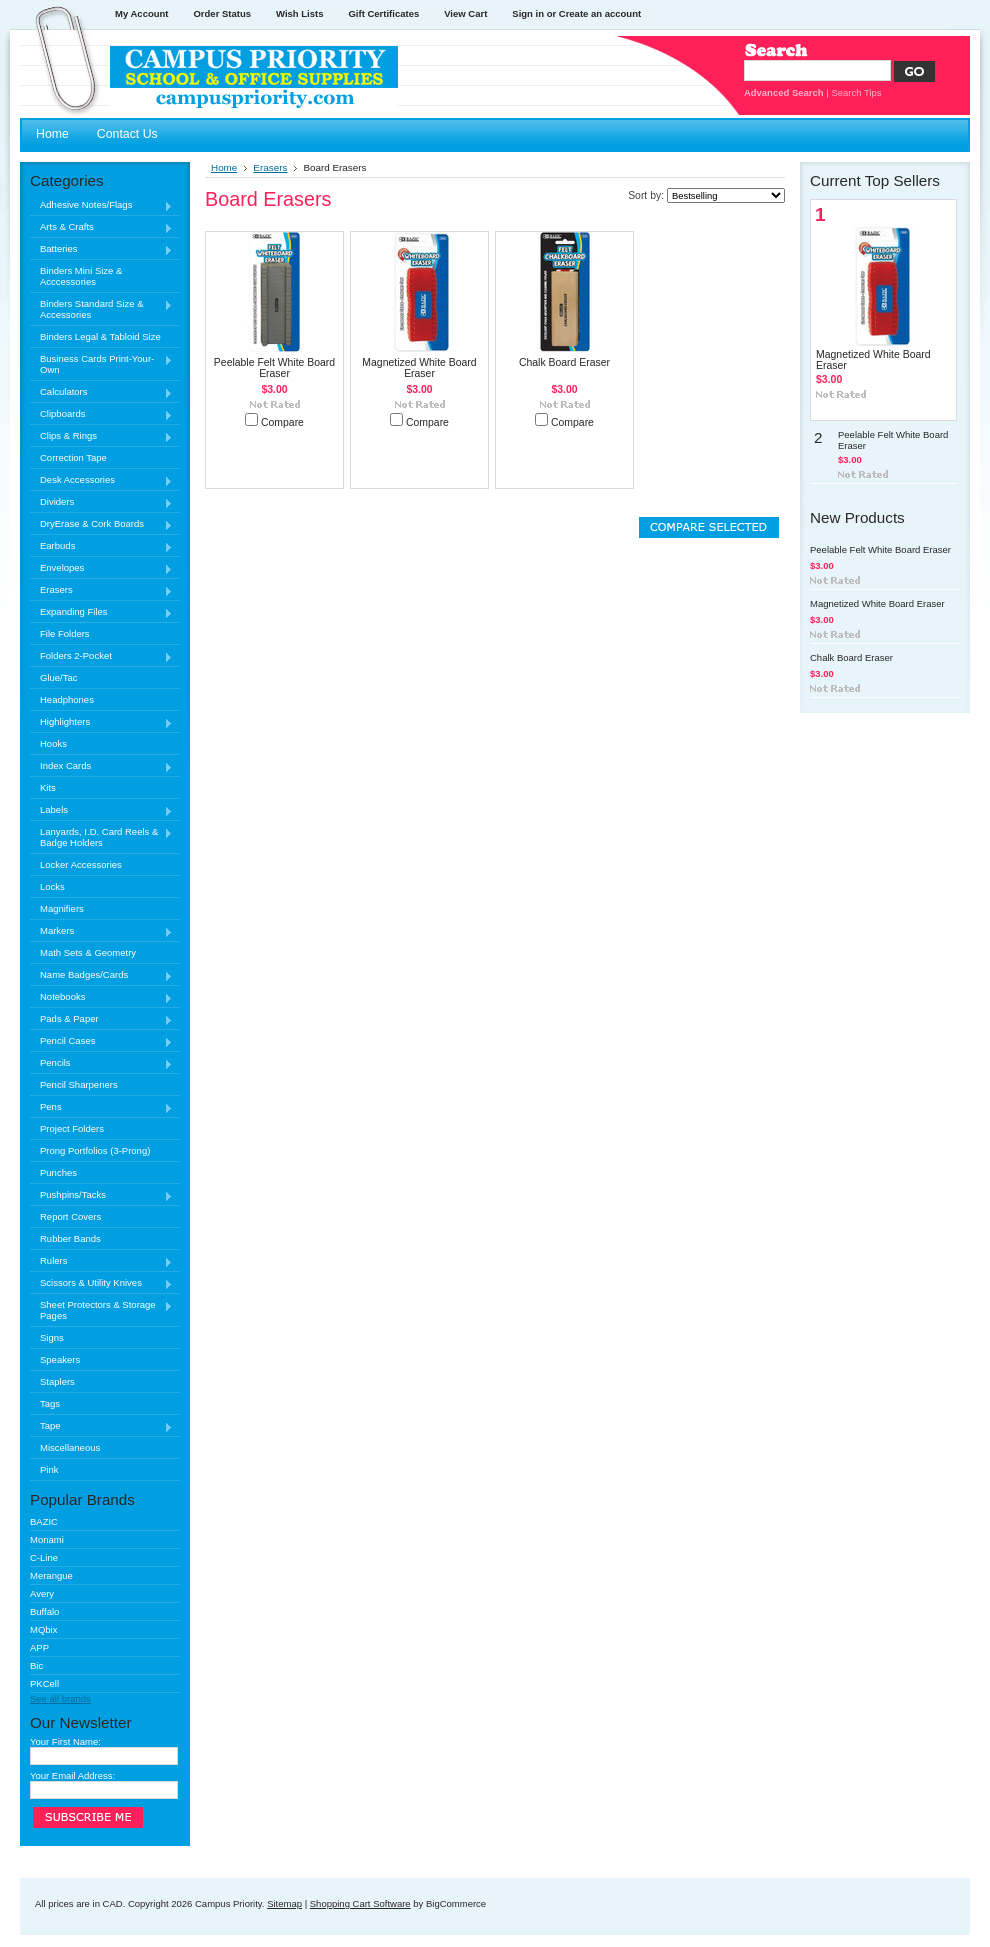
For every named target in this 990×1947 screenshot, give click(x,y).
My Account (141, 13)
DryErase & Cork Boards (101, 524)
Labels (101, 810)
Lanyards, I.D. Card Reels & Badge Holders (101, 837)
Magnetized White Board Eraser (419, 368)
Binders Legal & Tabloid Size (100, 336)
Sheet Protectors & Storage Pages (101, 1310)
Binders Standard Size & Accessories (101, 309)
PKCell (44, 1683)
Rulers (101, 1261)
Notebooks (101, 997)
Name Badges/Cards (101, 975)
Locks (52, 886)
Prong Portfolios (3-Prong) (95, 1150)
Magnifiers (62, 908)
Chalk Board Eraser (564, 362)
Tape (101, 1426)
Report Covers (70, 1216)
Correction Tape (73, 457)
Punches (58, 1172)
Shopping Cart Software (360, 1903)
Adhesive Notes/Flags (101, 205)
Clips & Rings (101, 436)
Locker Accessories (81, 864)
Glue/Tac (59, 677)
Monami (47, 1539)
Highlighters (101, 722)
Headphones (67, 699)
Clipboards (101, 414)
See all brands (60, 1698)
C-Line (44, 1557)
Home (224, 167)
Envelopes (101, 568)
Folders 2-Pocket (101, 656)
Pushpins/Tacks (101, 1195)
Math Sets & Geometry (88, 952)
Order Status (222, 13)
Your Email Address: (72, 1775)
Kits (48, 787)
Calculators (101, 392)
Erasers (101, 590)
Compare (282, 422)
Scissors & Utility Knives (101, 1283)
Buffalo (44, 1611)
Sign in (528, 13)
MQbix (43, 1629)
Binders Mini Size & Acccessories (81, 276)
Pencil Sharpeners (79, 1084)
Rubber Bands (70, 1238)
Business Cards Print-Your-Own (101, 364)
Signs (52, 1337)
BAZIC (44, 1521)
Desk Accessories (101, 480)
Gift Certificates (383, 13)
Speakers (60, 1359)
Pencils (101, 1063)
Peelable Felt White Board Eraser (274, 368)
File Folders (65, 633)
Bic (36, 1665)
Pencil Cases (101, 1041)
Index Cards (101, 766)
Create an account (600, 13)
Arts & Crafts (101, 227)
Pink (49, 1469)
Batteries (101, 249)
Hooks (53, 743)
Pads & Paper (101, 1019)
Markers (101, 931)
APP (39, 1647)
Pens (101, 1107)
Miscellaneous (70, 1447)
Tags (50, 1403)
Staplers (57, 1381)
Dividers (101, 502)
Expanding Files (101, 612)
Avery (42, 1593)
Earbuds (101, 546)
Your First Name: (65, 1741)
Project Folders (72, 1128)
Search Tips (856, 92)
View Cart (465, 13)
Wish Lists (299, 13)
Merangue (51, 1575)
